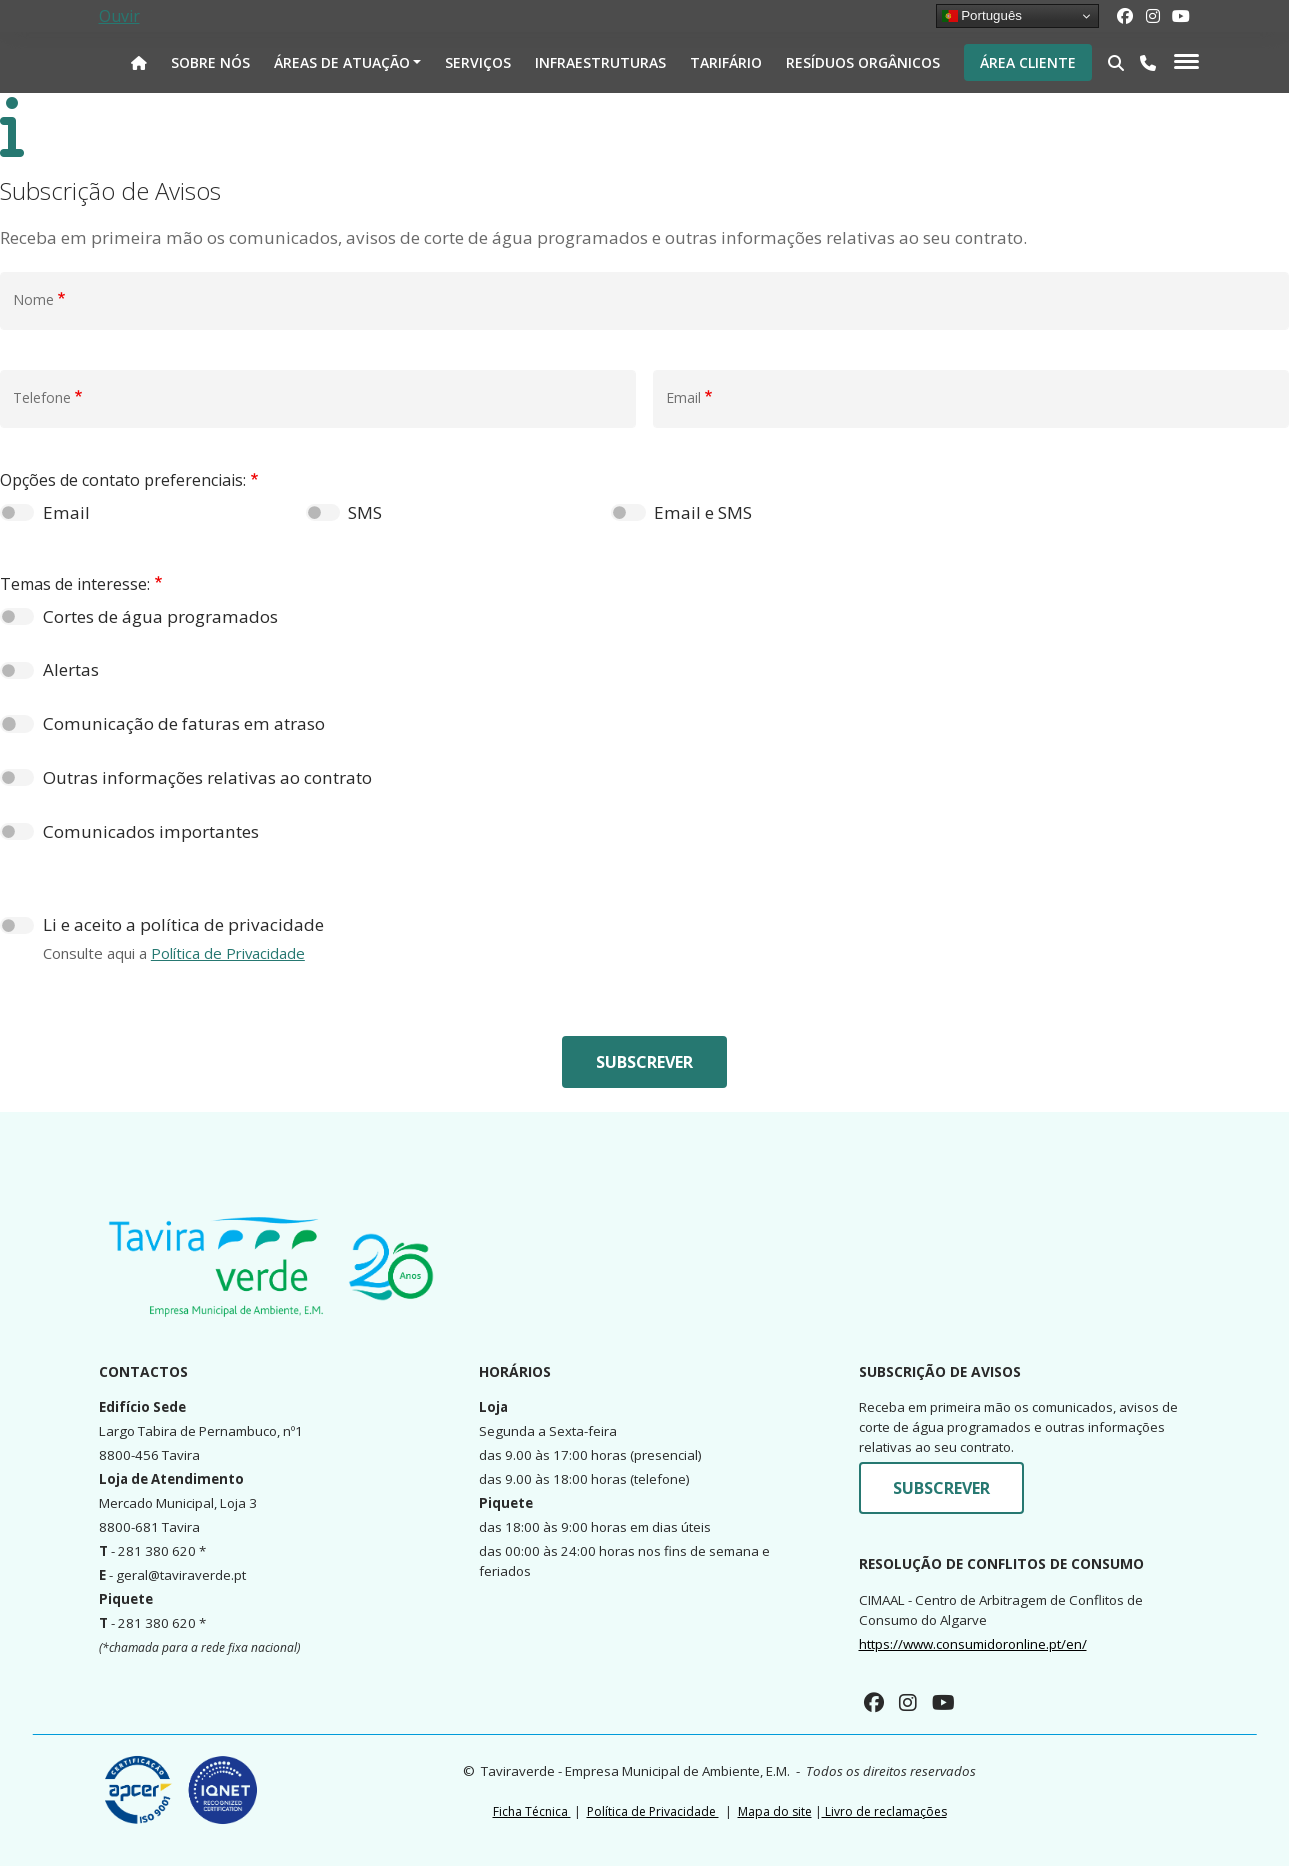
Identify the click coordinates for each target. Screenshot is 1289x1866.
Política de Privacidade (228, 953)
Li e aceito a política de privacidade (183, 924)
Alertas (71, 669)
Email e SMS (703, 512)
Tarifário (726, 62)
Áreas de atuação (342, 62)
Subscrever (644, 1062)
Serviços (478, 62)
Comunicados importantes (151, 831)
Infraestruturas (600, 62)
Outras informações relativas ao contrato (207, 777)
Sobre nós (210, 62)
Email (66, 512)
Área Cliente (1028, 62)
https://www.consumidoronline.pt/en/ (973, 1644)
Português (982, 16)
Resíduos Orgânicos (863, 62)
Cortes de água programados (160, 616)
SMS (365, 512)
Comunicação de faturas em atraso (184, 723)
